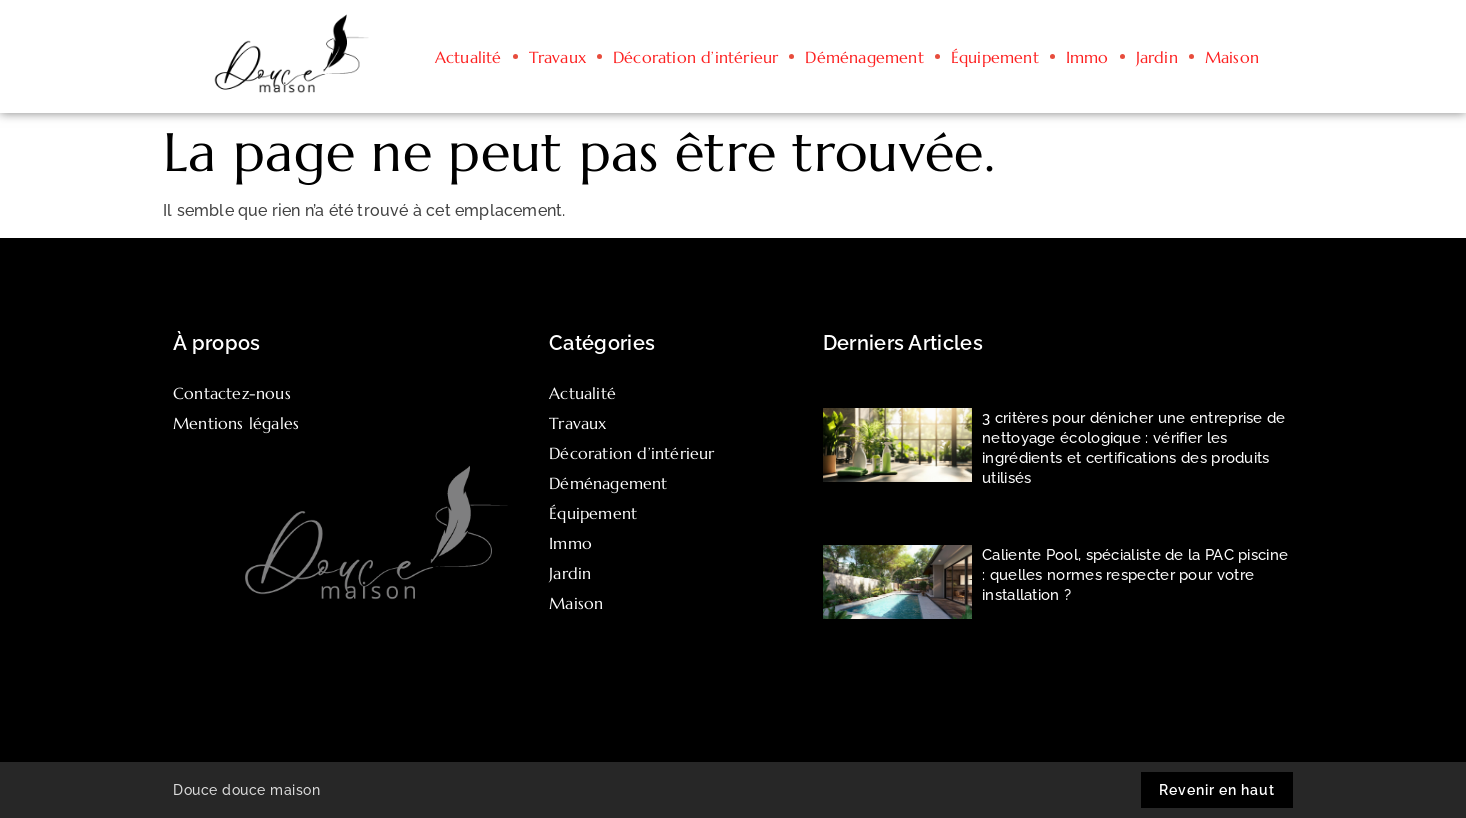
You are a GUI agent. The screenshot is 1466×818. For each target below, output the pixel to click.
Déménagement (864, 57)
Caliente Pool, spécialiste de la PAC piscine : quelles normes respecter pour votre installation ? (1135, 575)
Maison (1232, 57)
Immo (1087, 57)
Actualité (468, 57)
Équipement (995, 57)
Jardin (1157, 57)
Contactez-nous (232, 393)
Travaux (557, 57)
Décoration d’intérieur (695, 57)
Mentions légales (236, 423)
